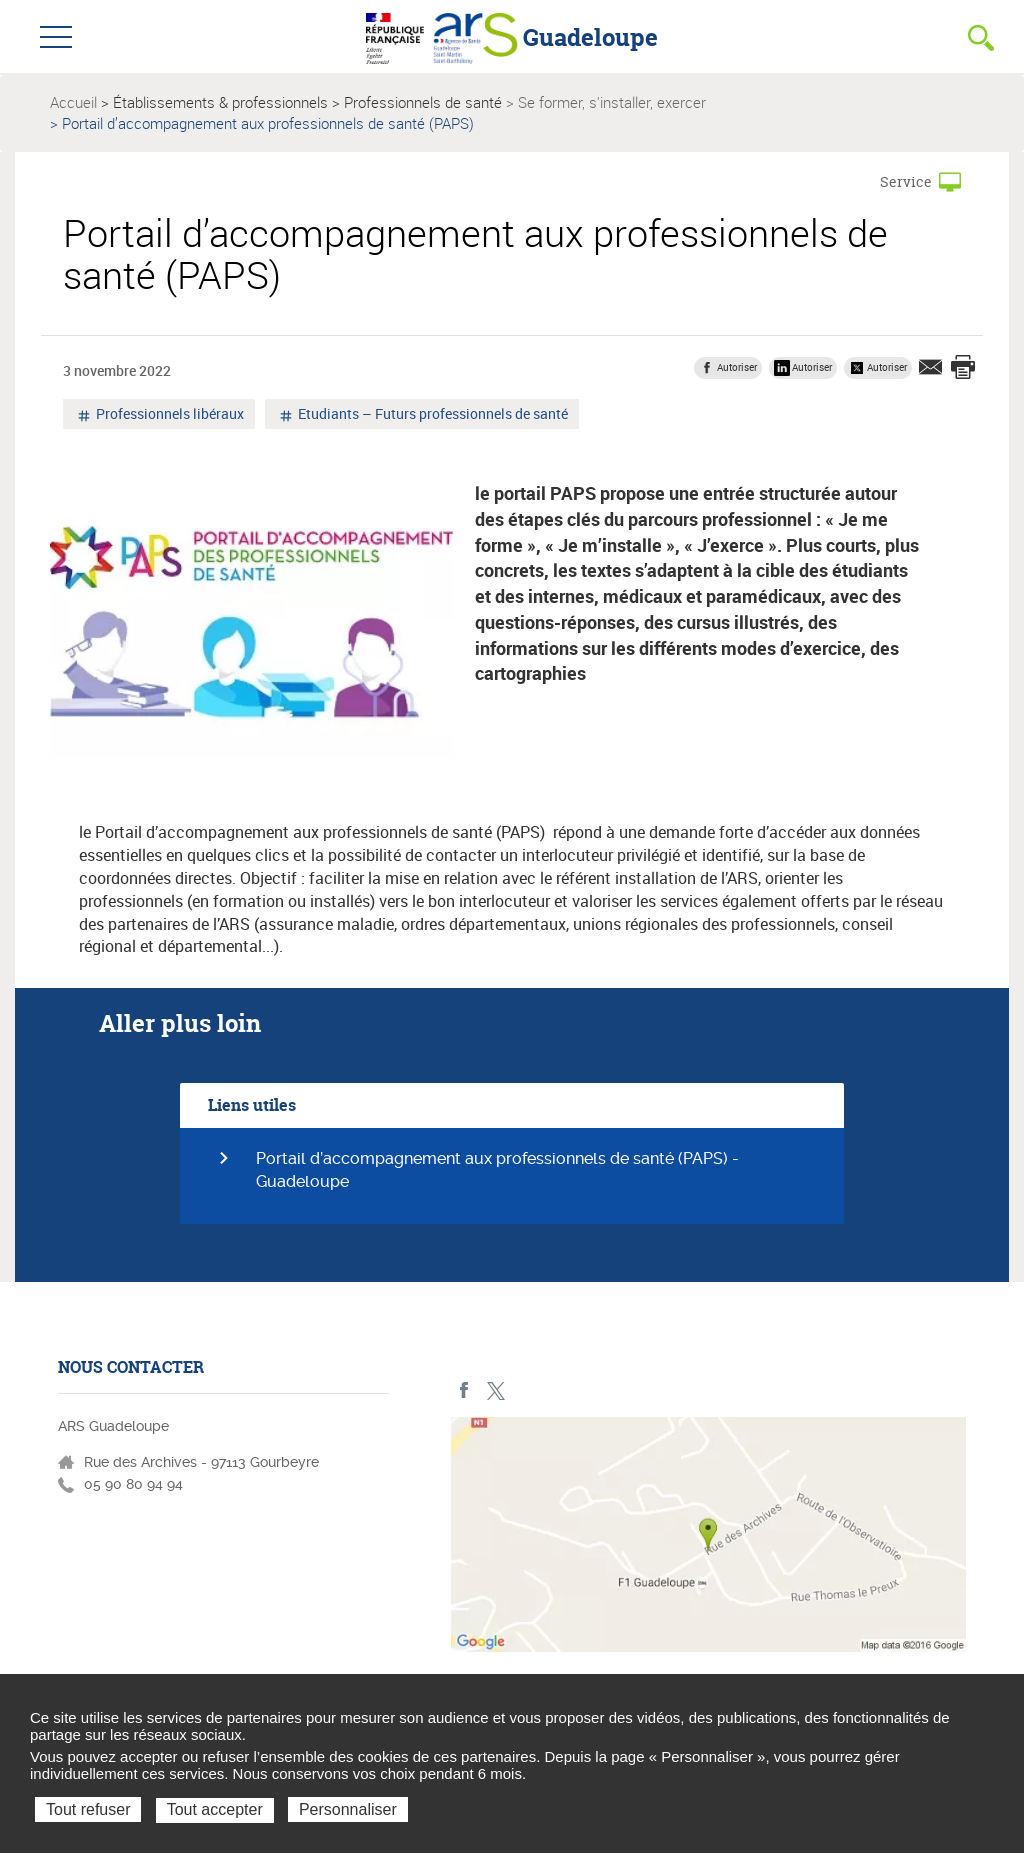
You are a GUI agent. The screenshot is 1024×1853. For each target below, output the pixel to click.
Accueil (73, 102)
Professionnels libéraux (168, 416)
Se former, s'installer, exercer (612, 102)
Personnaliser (348, 1809)
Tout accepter (215, 1809)
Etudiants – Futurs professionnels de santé (431, 416)
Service (906, 181)
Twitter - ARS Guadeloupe (495, 1390)
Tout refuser (88, 1809)
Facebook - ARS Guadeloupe (464, 1390)
